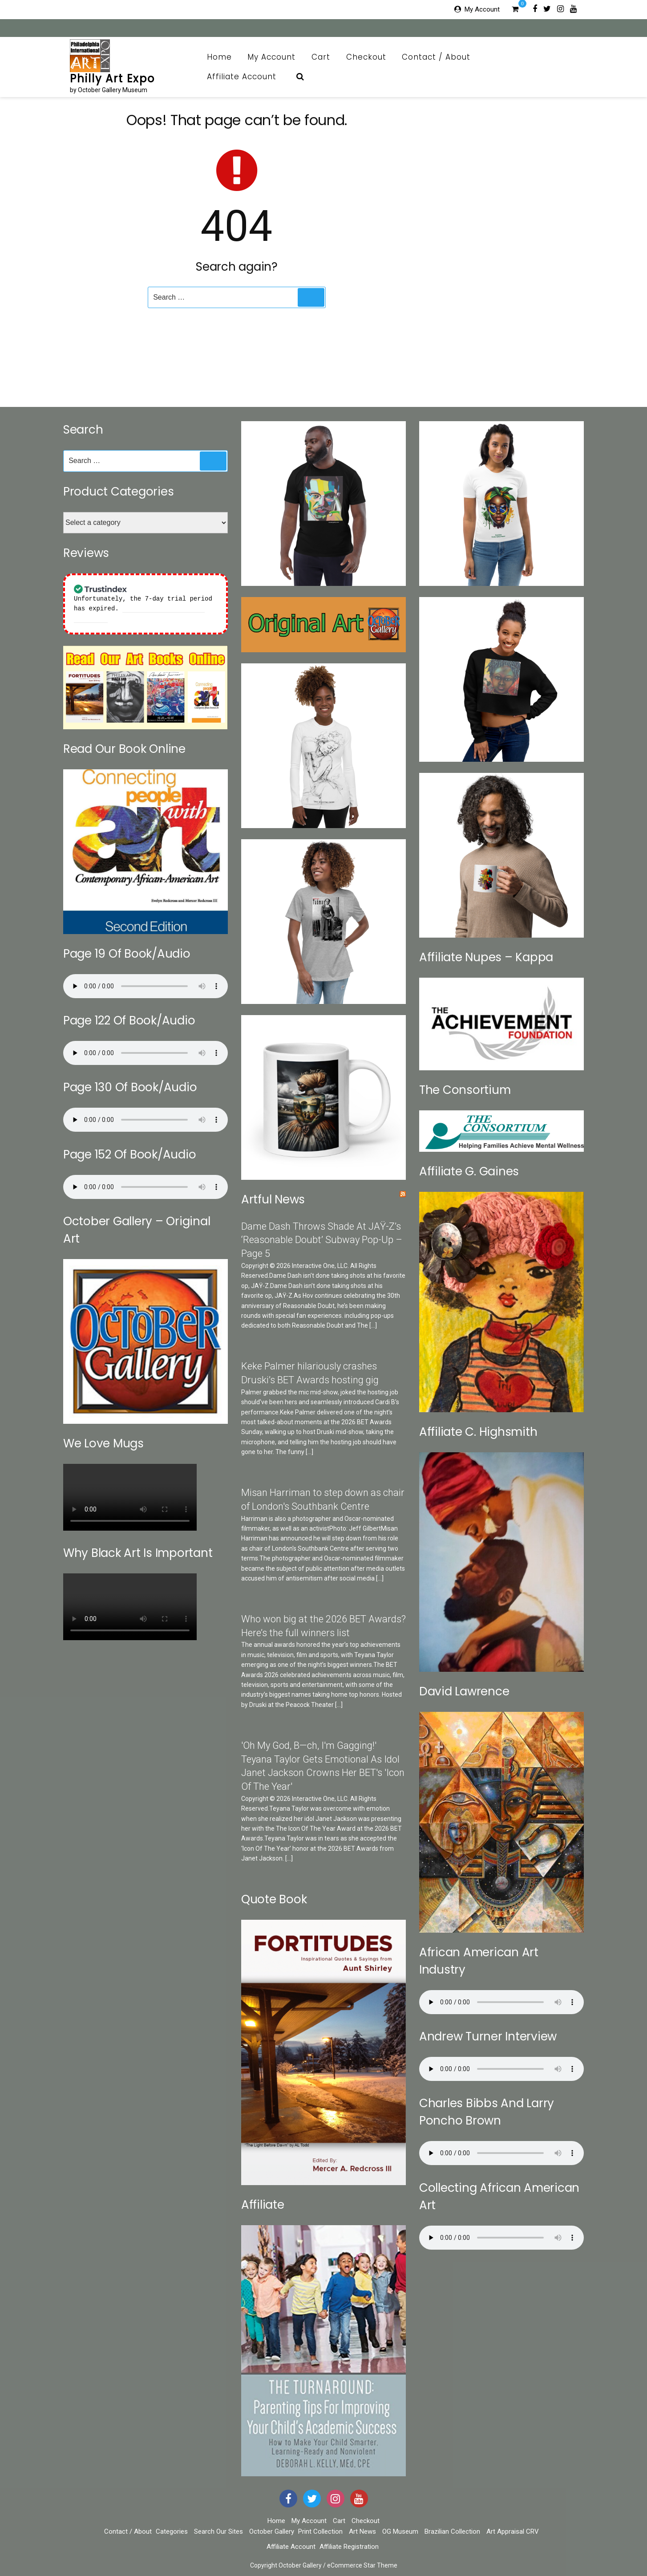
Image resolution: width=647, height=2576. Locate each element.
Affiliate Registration (349, 2547)
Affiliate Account (246, 76)
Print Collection (320, 2531)
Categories (172, 2531)
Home (219, 57)
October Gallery (271, 2531)
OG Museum (400, 2531)
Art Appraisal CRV (512, 2531)
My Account (482, 9)
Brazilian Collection (452, 2531)
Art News (362, 2531)
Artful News (273, 1199)
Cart (320, 57)
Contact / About (441, 57)
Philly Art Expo (112, 78)
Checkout (366, 57)
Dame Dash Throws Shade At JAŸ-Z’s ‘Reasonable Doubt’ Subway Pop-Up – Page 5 (321, 1240)
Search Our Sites (218, 2531)
